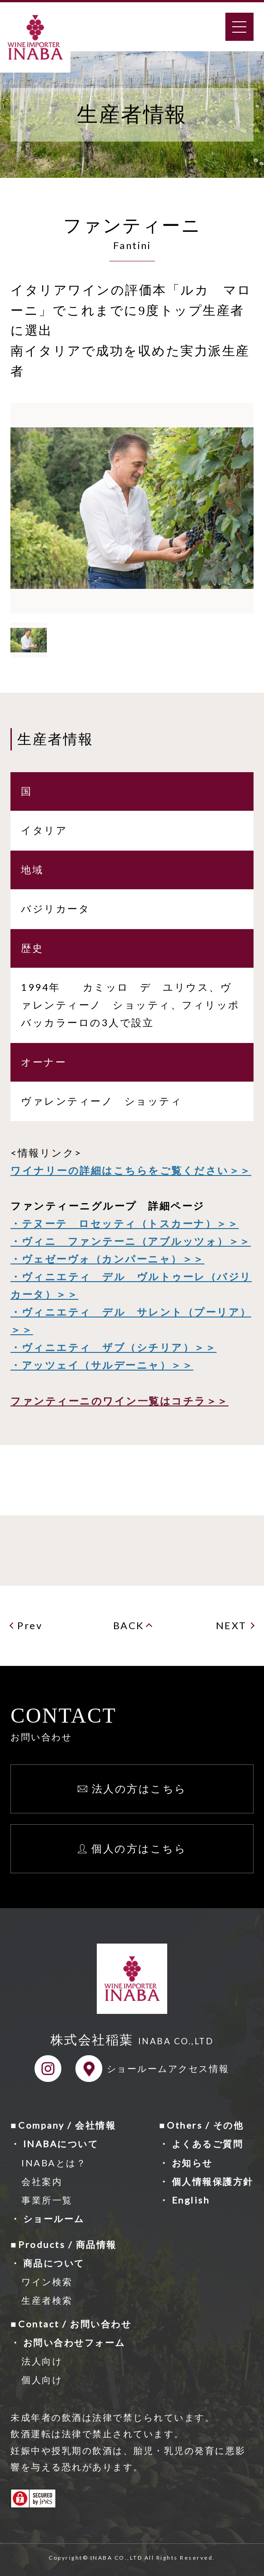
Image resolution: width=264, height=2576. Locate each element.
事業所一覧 (47, 2199)
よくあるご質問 (208, 2143)
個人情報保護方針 (213, 2181)
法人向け (41, 2361)
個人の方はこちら (138, 1848)
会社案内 (41, 2181)
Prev (29, 1625)
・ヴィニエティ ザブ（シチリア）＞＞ (113, 1347)
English (191, 2199)
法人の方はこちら (139, 1788)
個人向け (41, 2379)
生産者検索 (47, 2300)
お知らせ (192, 2162)
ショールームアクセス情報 (168, 2068)
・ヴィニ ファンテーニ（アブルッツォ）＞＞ (130, 1241)
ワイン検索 (47, 2281)
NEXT (231, 1625)
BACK (128, 1625)
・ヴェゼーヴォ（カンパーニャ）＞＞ (107, 1259)
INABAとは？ (53, 2162)
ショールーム (54, 2218)
